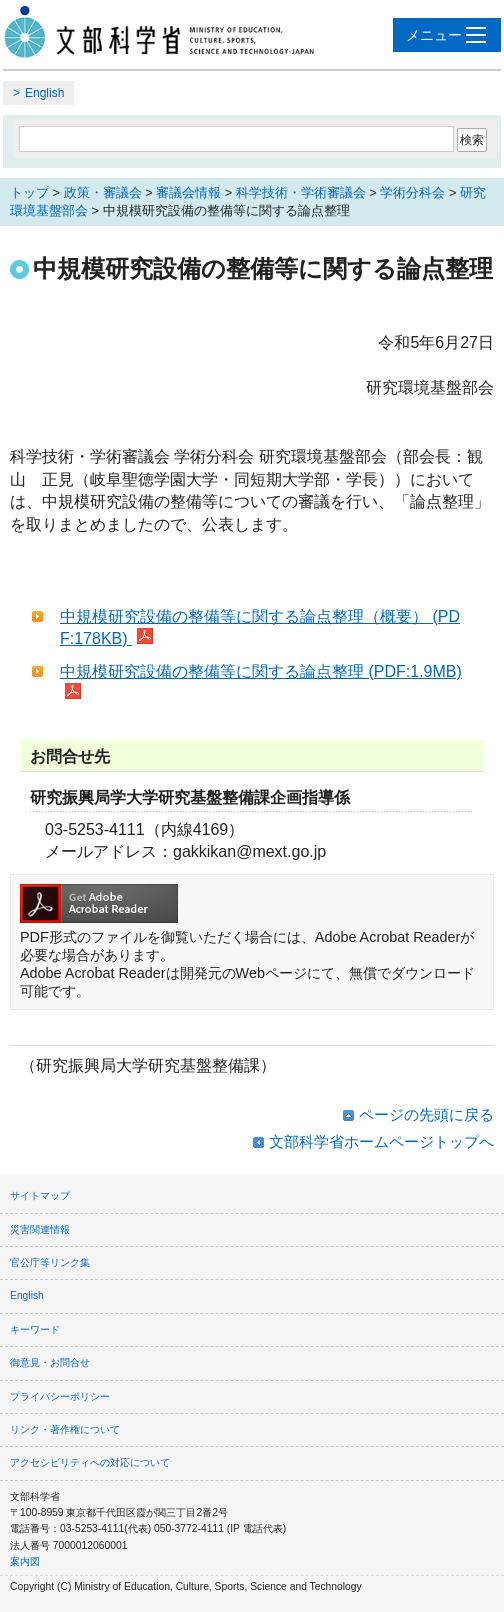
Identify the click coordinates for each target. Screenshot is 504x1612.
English (44, 93)
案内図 (25, 1561)
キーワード (35, 1329)
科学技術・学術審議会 (301, 192)
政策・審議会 (103, 192)
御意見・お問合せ (50, 1362)
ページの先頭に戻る (426, 1114)
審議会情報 (188, 192)
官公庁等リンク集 (50, 1262)
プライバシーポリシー (60, 1396)
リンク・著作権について (65, 1429)
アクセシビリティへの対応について (90, 1462)
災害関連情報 (40, 1229)
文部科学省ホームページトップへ (381, 1141)
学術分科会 (412, 192)
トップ (29, 192)
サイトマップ (40, 1195)
